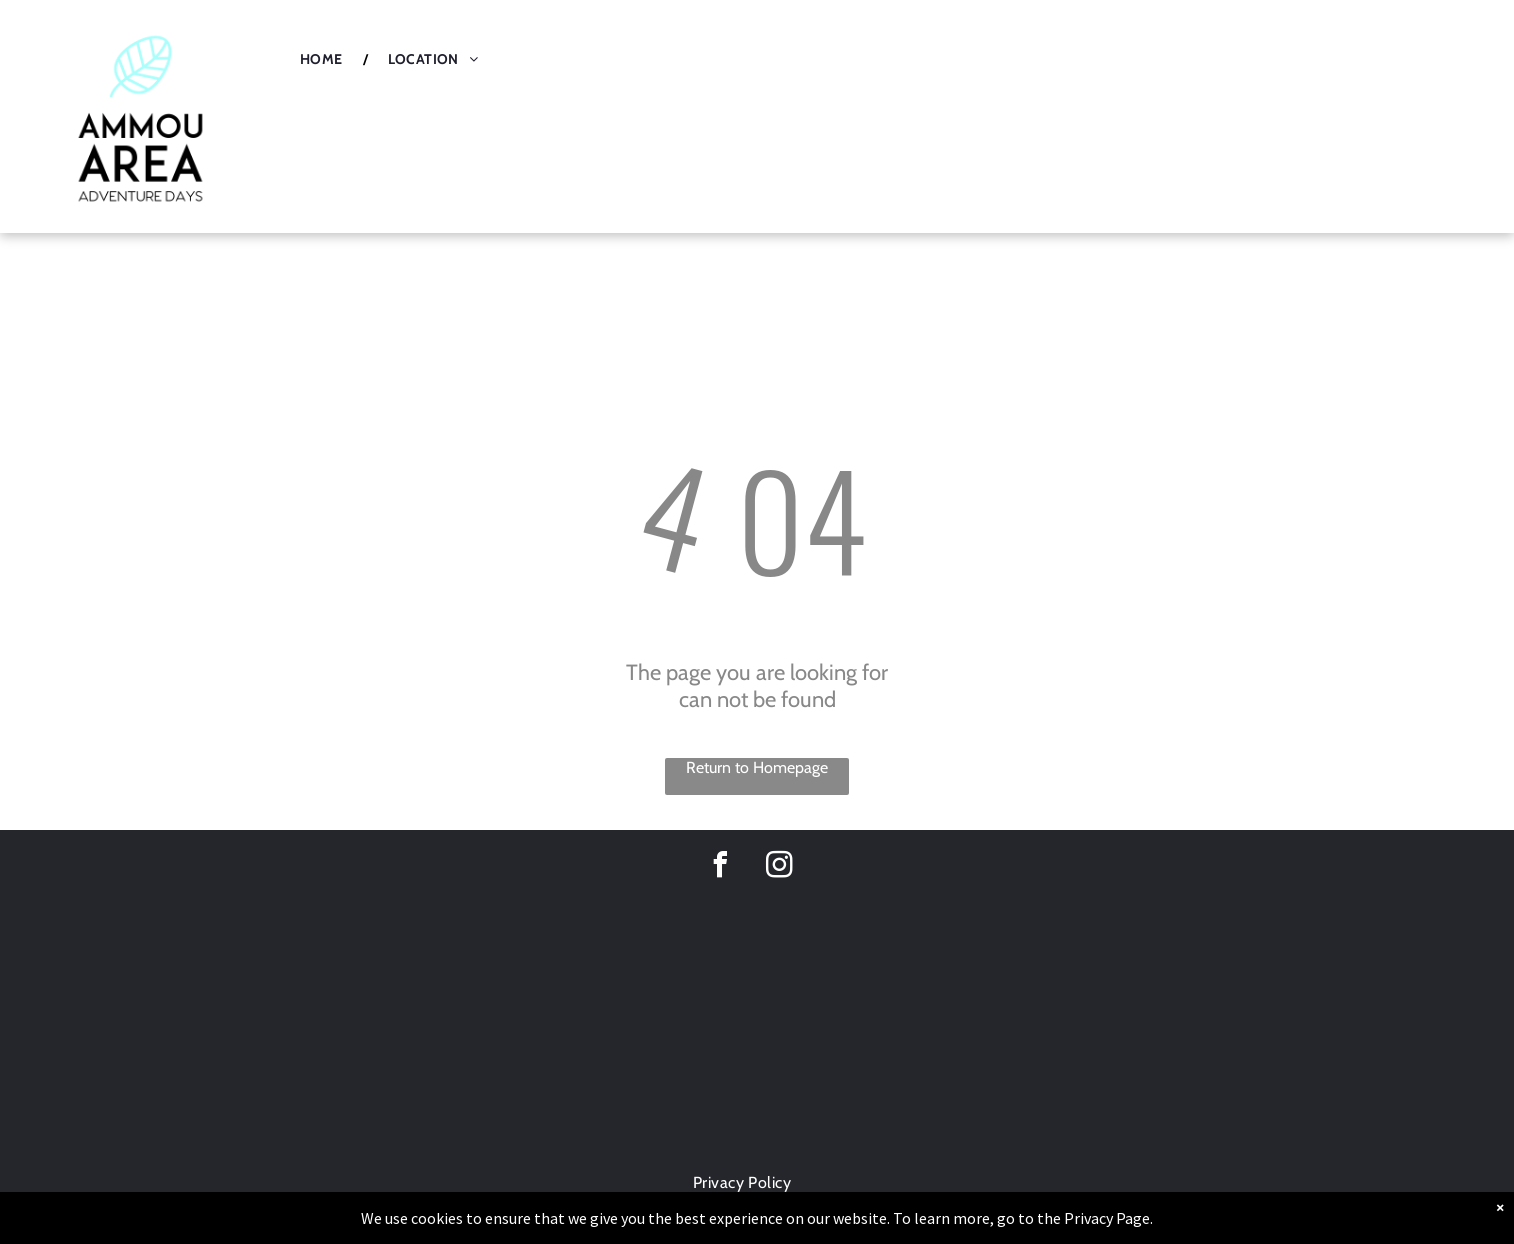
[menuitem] (324, 59)
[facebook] (720, 867)
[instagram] (779, 867)
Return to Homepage (757, 767)
